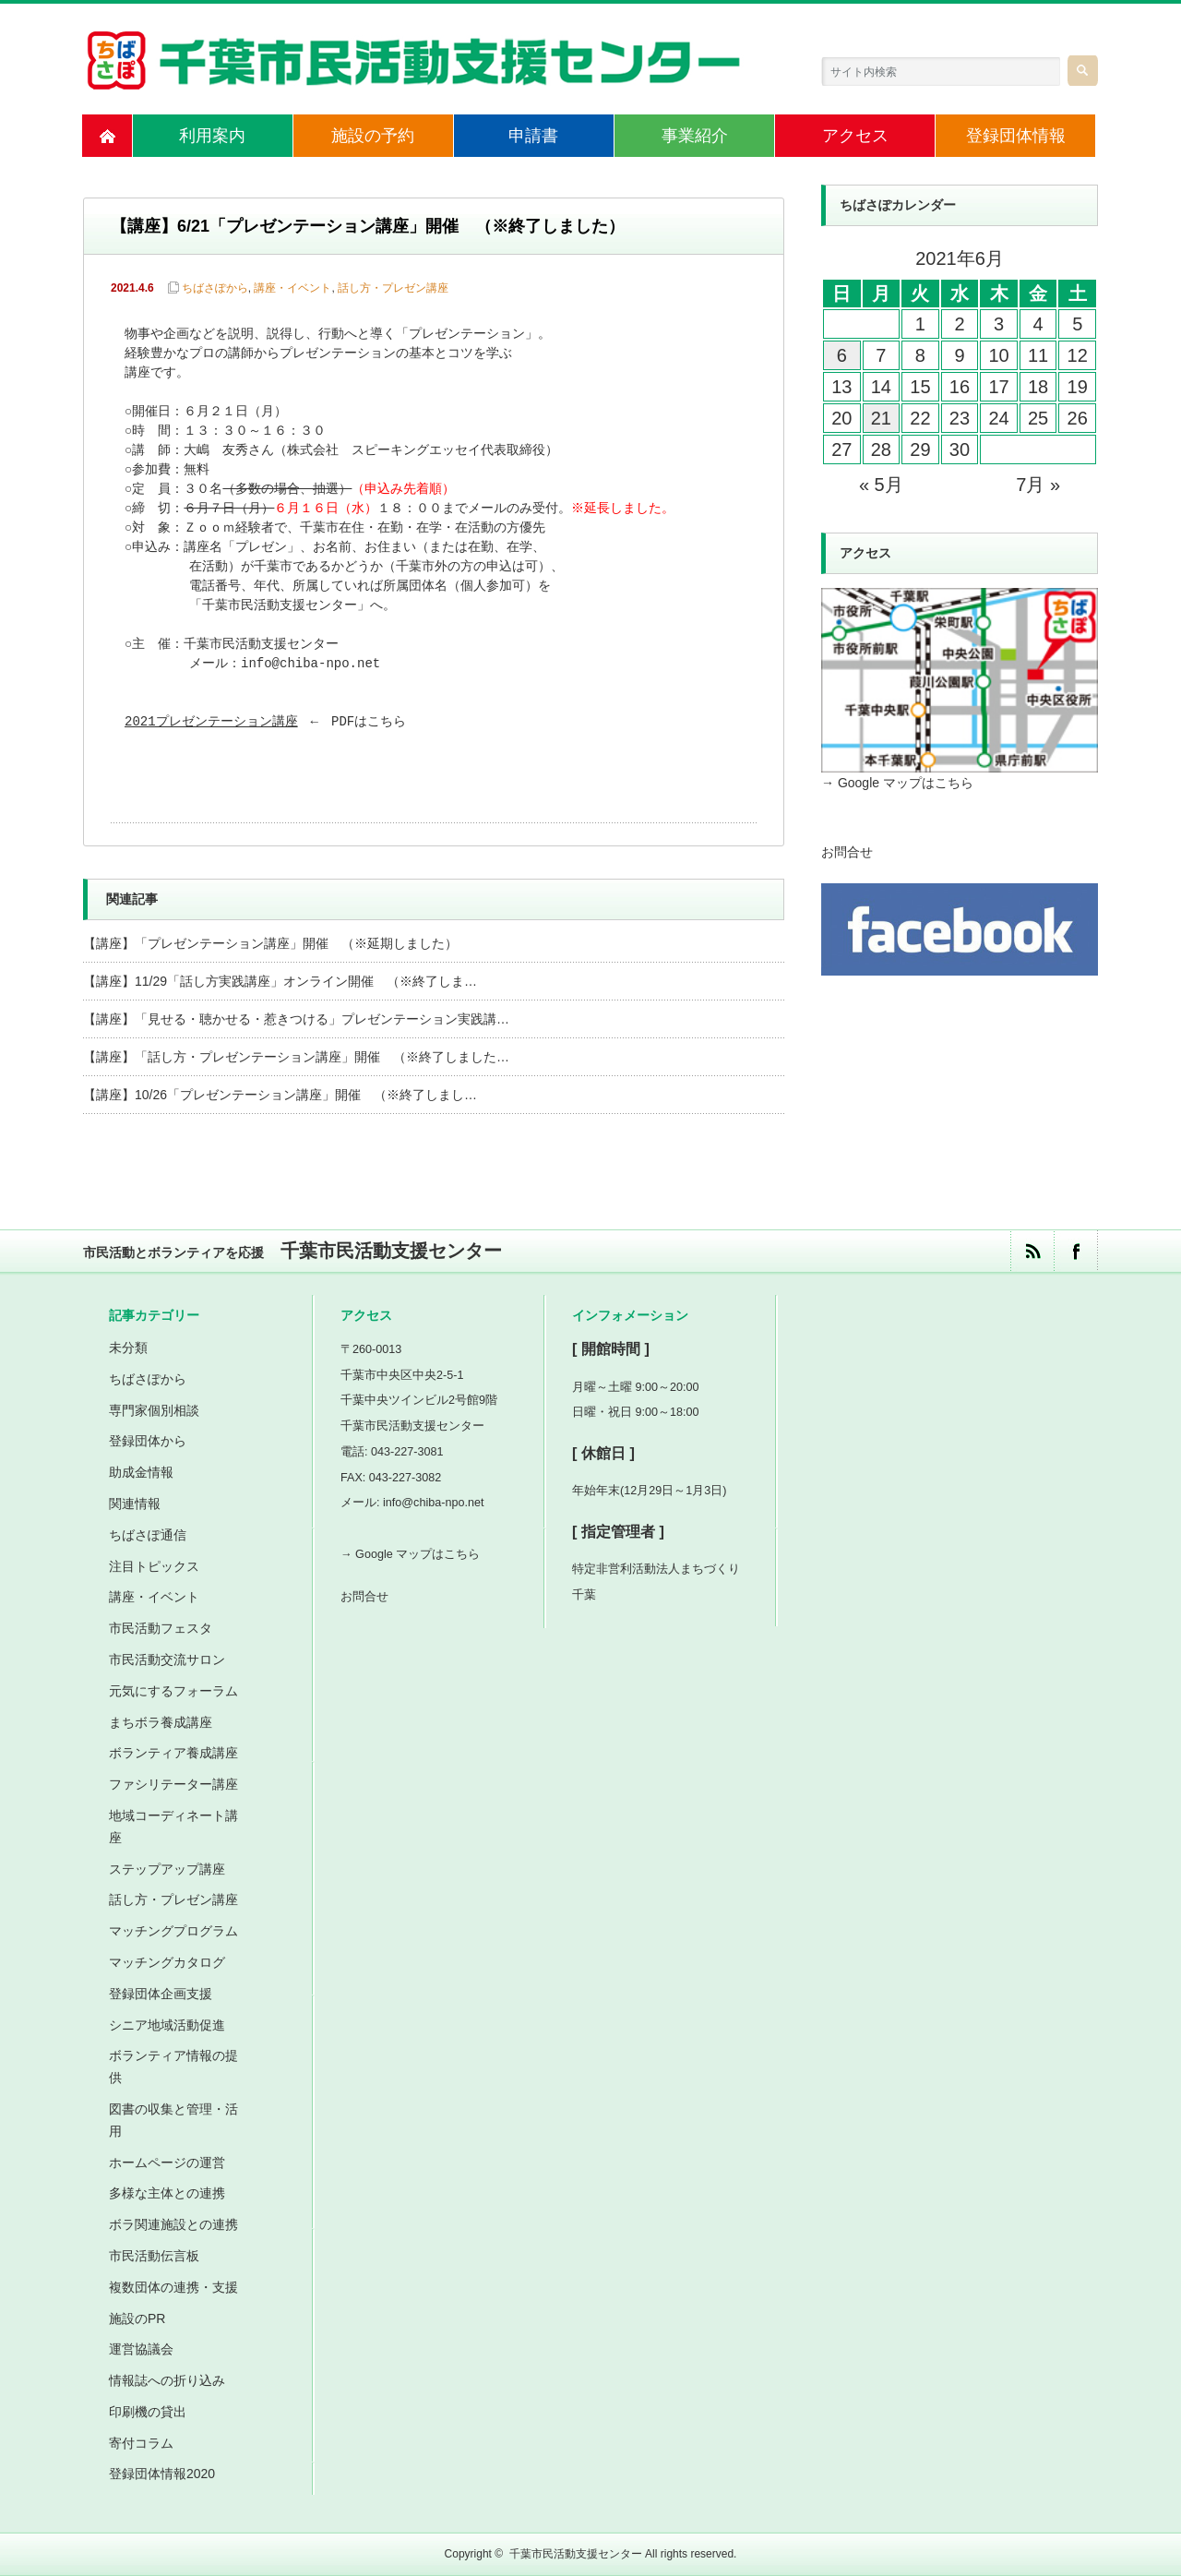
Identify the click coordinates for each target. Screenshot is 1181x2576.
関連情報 (135, 1503)
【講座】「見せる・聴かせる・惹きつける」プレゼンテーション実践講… (296, 1019)
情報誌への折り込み (167, 2380)
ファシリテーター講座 (173, 1784)
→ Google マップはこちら (897, 782)
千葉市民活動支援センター (575, 2553)
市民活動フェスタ (160, 1628)
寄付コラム (141, 2443)
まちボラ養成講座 (160, 1722)
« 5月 (881, 484)
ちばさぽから (215, 288)
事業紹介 (695, 135)
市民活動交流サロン (167, 1659)
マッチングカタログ (167, 1962)
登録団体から (147, 1440)
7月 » (1038, 484)
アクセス (855, 135)
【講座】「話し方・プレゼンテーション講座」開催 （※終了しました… (296, 1056)
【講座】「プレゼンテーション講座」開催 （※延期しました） (270, 943)
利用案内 (212, 135)
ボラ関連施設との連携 (173, 2224)
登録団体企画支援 (160, 1993)
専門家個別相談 (154, 1410)
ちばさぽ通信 (147, 1535)
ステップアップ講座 (167, 1869)
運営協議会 (141, 2349)
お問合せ (847, 852)
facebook (1075, 1251)
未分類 (128, 1347)
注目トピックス (154, 1566)
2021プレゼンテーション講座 (211, 722)
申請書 (533, 135)
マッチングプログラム (173, 1930)
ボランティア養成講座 (173, 1752)
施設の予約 (372, 135)
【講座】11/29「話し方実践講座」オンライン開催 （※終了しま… (280, 981)
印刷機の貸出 (147, 2411)
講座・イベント (292, 288)
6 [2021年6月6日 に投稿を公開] (842, 355)
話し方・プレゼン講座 (393, 288)
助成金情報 (141, 1472)
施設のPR (137, 2318)
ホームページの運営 (167, 2162)
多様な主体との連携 (167, 2193)
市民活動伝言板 (154, 2255)
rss (1032, 1251)
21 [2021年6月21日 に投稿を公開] (881, 418)
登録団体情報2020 (162, 2473)
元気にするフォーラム (173, 1690)
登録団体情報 (1016, 135)
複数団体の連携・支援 (173, 2287)
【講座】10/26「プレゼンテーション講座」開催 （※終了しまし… (280, 1094)
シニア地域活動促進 (167, 2025)
